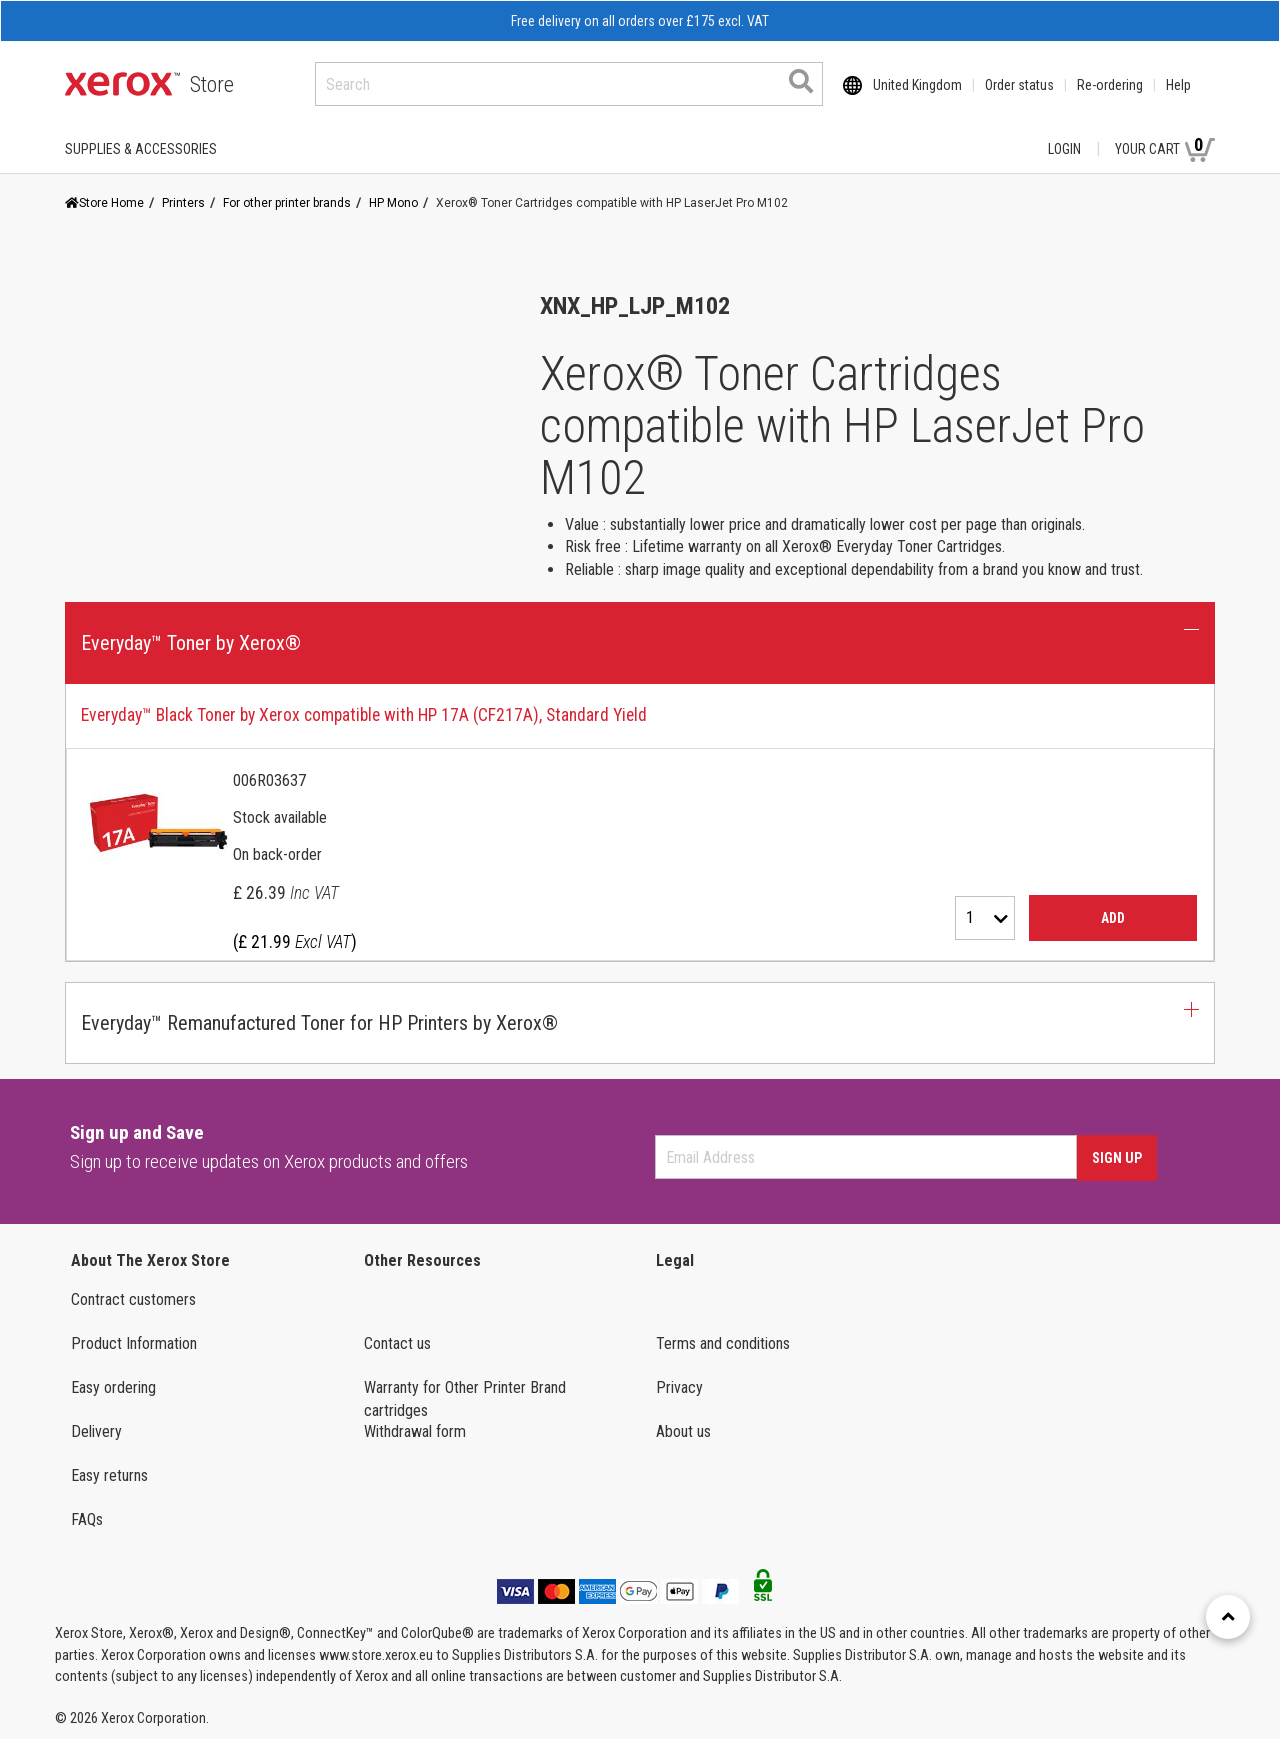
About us (683, 1431)
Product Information (134, 1343)
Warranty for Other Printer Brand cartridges (465, 1399)
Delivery (96, 1431)
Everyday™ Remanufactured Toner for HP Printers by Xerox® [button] (319, 1023)
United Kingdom (917, 85)
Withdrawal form (415, 1431)
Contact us (397, 1343)
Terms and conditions (723, 1343)
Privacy (679, 1387)
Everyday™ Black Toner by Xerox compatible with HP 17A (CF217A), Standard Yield (364, 715)
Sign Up (1117, 1158)
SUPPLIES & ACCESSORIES (141, 149)
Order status (1019, 85)
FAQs (87, 1519)
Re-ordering (1110, 85)
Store (212, 84)
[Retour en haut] (1228, 1617)
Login (1064, 149)
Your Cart (1165, 148)
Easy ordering (113, 1387)
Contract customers (133, 1299)
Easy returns (109, 1475)
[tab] (640, 823)
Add (1113, 918)
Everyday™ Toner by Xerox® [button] (191, 643)
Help (1178, 85)
